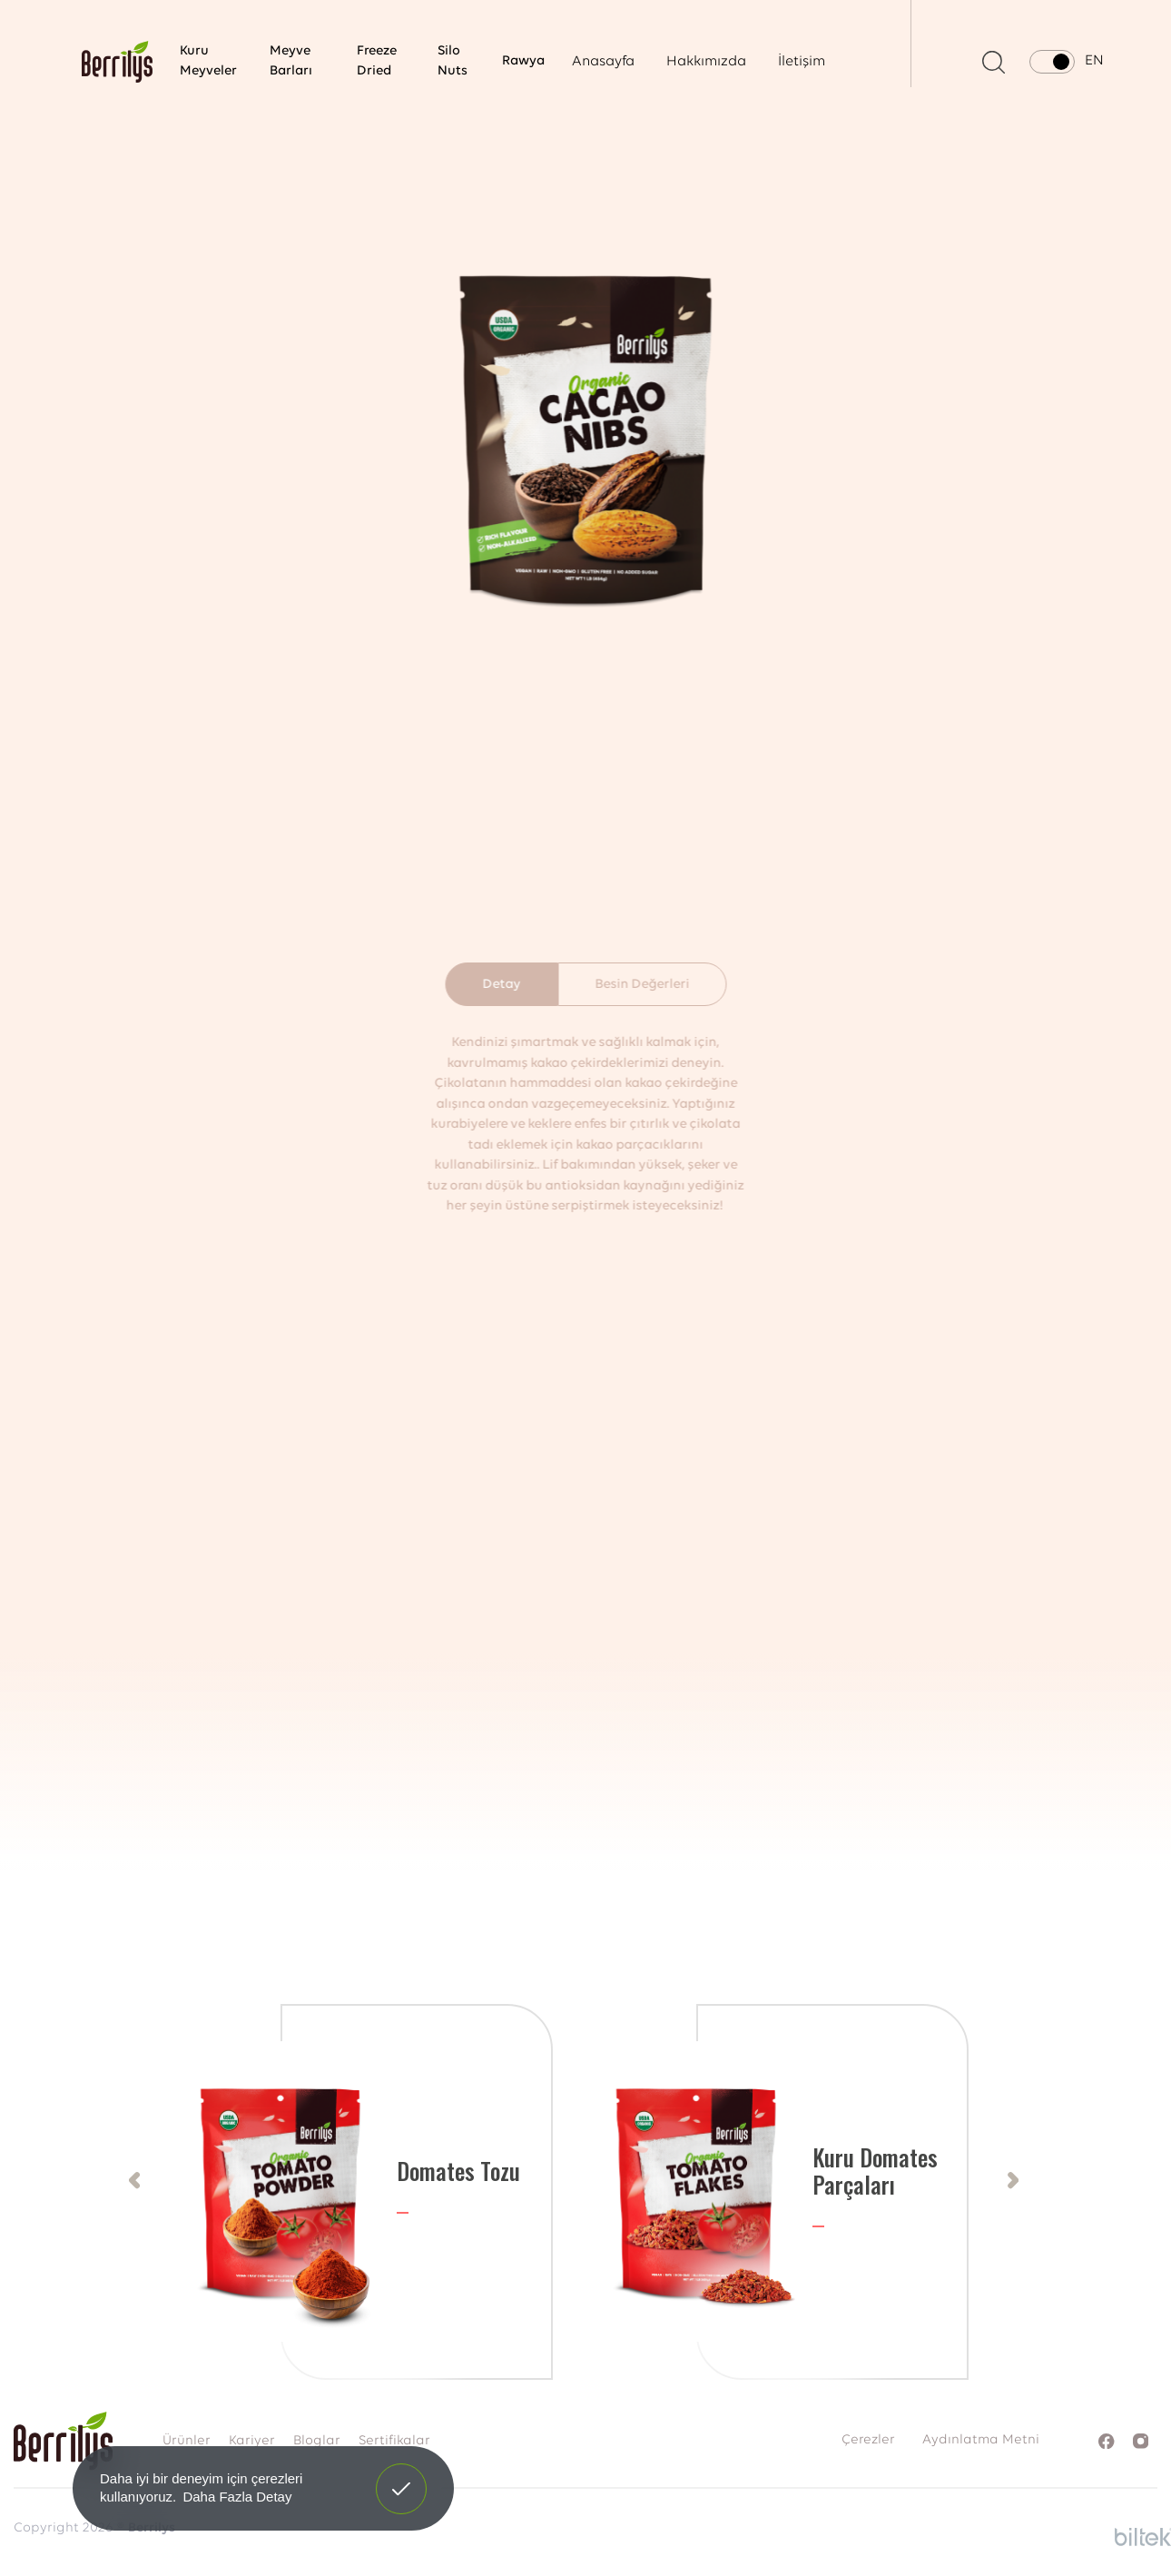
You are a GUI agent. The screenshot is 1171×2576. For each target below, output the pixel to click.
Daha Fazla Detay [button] (236, 2496)
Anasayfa (603, 61)
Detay (501, 985)
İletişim (801, 61)
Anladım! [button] (402, 2475)
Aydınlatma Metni (980, 2440)
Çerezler (868, 2440)
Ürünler (186, 2441)
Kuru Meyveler (208, 61)
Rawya (523, 61)
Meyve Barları (291, 61)
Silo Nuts (452, 61)
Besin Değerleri (642, 985)
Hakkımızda (706, 61)
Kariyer (252, 2441)
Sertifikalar (394, 2441)
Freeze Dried (377, 61)
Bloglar (316, 2441)
